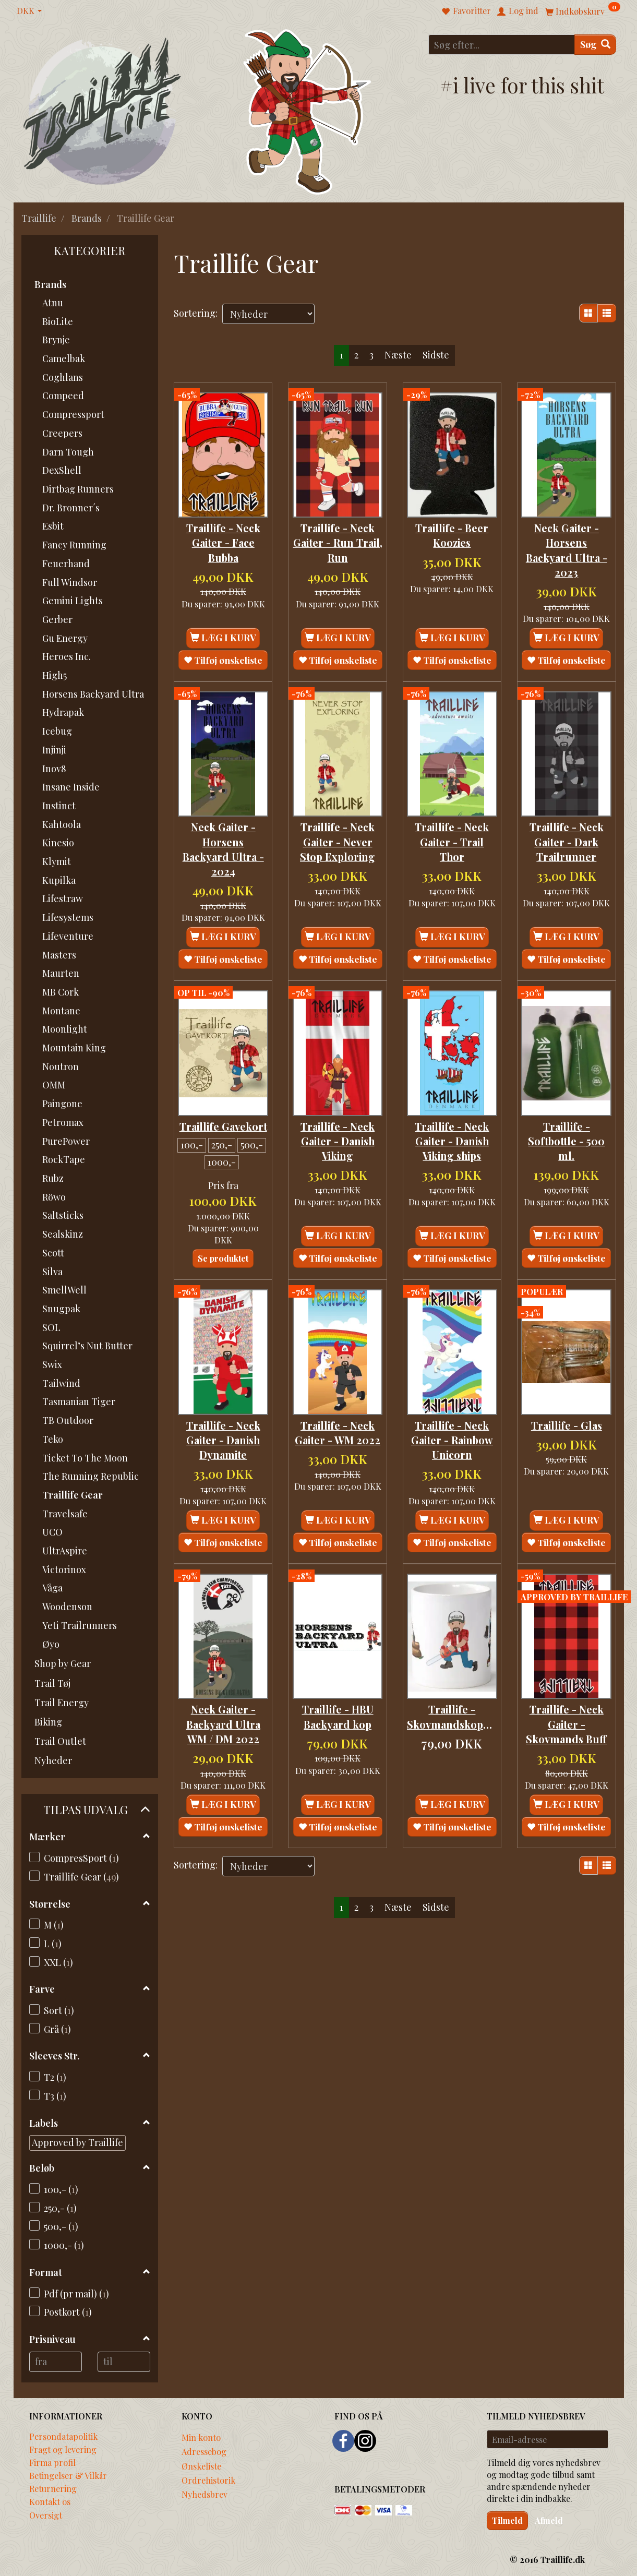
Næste (398, 355)
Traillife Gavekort (223, 1132)
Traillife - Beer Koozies (451, 531)
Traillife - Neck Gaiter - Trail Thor (452, 845)
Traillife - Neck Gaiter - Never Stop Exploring (337, 845)
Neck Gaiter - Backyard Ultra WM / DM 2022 (223, 1741)
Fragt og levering (63, 2449)
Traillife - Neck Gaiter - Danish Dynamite (223, 1449)
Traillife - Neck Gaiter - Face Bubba (223, 538)
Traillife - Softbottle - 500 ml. (566, 1139)
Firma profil (52, 2462)
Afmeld (549, 2520)
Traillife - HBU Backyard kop (338, 1733)
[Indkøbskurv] (582, 11)
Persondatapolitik (63, 2436)
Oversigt (45, 2515)
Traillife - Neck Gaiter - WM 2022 (337, 1442)
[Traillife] (102, 110)
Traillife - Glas (566, 1434)
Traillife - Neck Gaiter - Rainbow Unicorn (452, 1449)
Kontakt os (49, 2501)
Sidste (436, 355)
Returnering (53, 2488)
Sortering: (196, 313)
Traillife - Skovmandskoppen (452, 1733)
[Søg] (595, 44)
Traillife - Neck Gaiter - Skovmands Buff (566, 1741)
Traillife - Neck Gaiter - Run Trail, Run (338, 538)
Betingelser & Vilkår (68, 2475)
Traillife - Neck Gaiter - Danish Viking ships (452, 1139)
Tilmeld (507, 2520)
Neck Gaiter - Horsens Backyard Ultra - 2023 (566, 545)
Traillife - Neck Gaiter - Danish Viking (338, 1139)
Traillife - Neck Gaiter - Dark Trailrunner (567, 845)
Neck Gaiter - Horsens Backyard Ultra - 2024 (223, 852)
